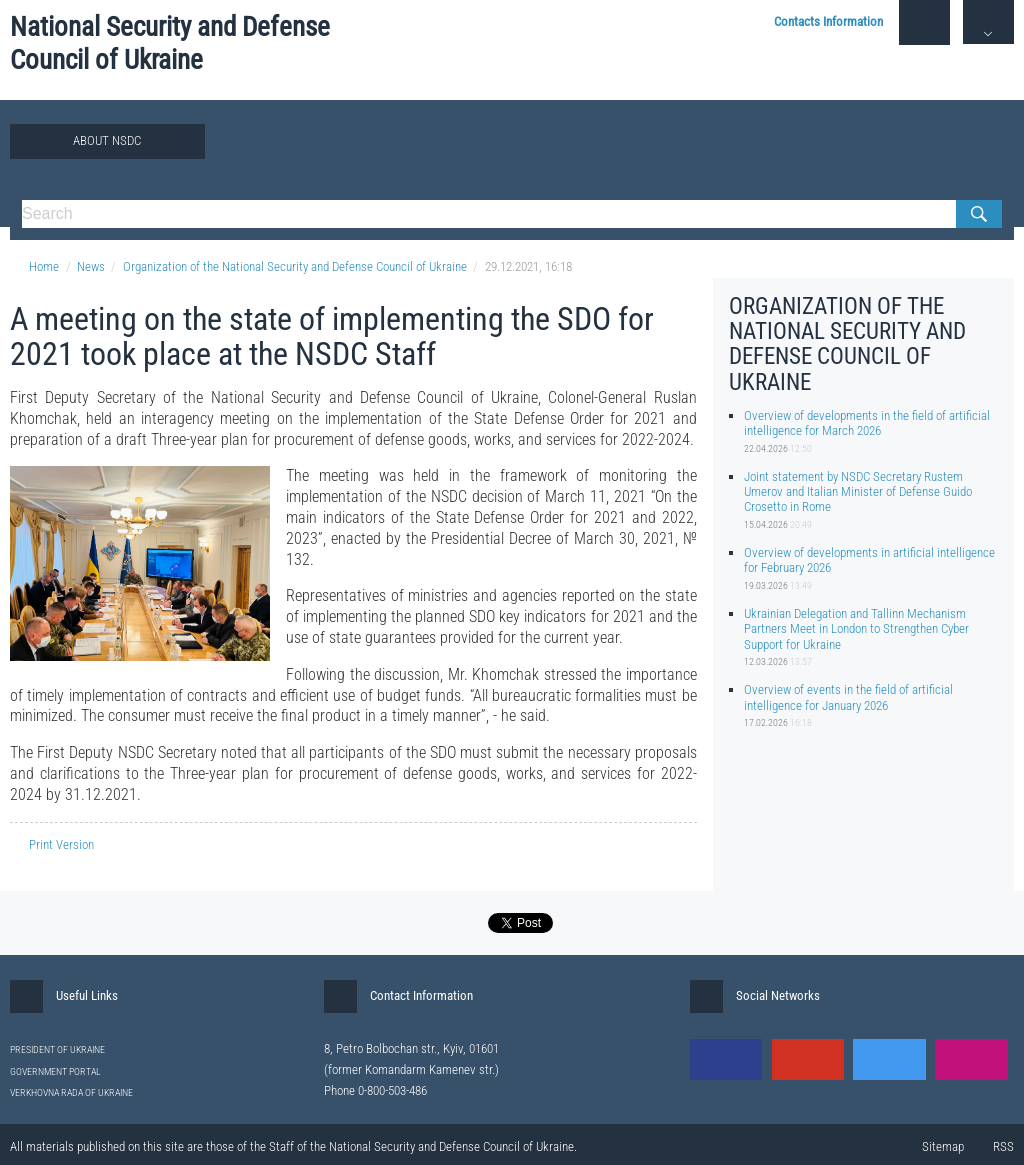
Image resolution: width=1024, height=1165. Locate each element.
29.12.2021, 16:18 (528, 266)
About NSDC (107, 140)
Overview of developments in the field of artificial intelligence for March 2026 (867, 423)
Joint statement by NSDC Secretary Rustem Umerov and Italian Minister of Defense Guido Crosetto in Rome (858, 492)
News (91, 266)
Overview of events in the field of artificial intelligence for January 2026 (848, 697)
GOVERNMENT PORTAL (55, 1071)
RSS (1003, 1146)
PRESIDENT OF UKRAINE (57, 1049)
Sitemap (943, 1146)
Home (34, 266)
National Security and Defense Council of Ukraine (170, 43)
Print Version (52, 844)
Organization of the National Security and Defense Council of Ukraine (295, 266)
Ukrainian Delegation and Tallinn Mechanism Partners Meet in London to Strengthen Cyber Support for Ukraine (856, 629)
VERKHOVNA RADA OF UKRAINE (71, 1092)
